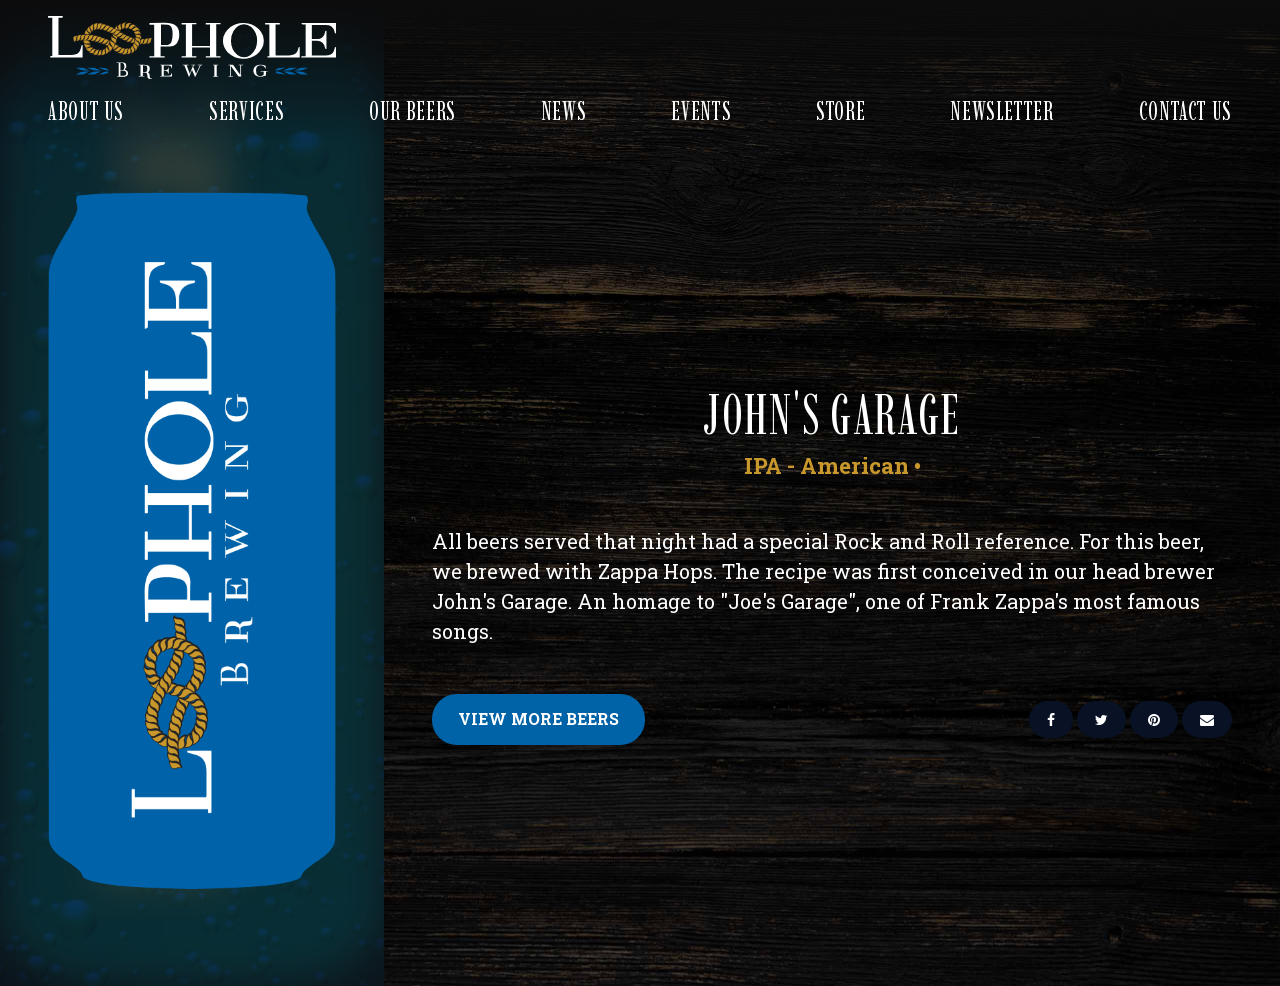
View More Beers (538, 718)
